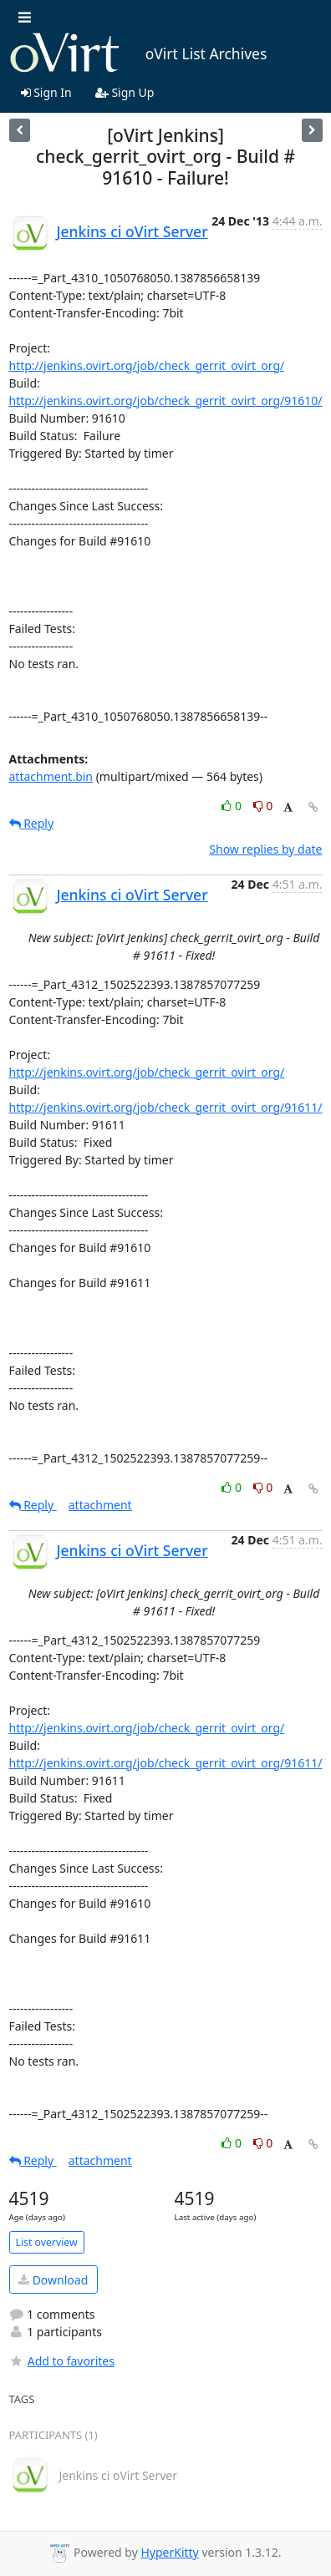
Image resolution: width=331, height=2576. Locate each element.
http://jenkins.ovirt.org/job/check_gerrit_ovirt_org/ (147, 365)
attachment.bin (51, 776)
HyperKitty (169, 2552)
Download (53, 2280)
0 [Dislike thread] (263, 806)
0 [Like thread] (233, 806)
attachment (100, 1505)
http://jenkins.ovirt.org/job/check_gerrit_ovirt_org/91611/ (166, 1107)
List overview (47, 2242)
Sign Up (125, 92)
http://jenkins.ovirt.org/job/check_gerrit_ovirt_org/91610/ (166, 400)
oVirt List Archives (138, 53)
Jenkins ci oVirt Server (132, 231)
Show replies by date (265, 849)
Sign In (46, 92)
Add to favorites (62, 2361)
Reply (31, 823)
